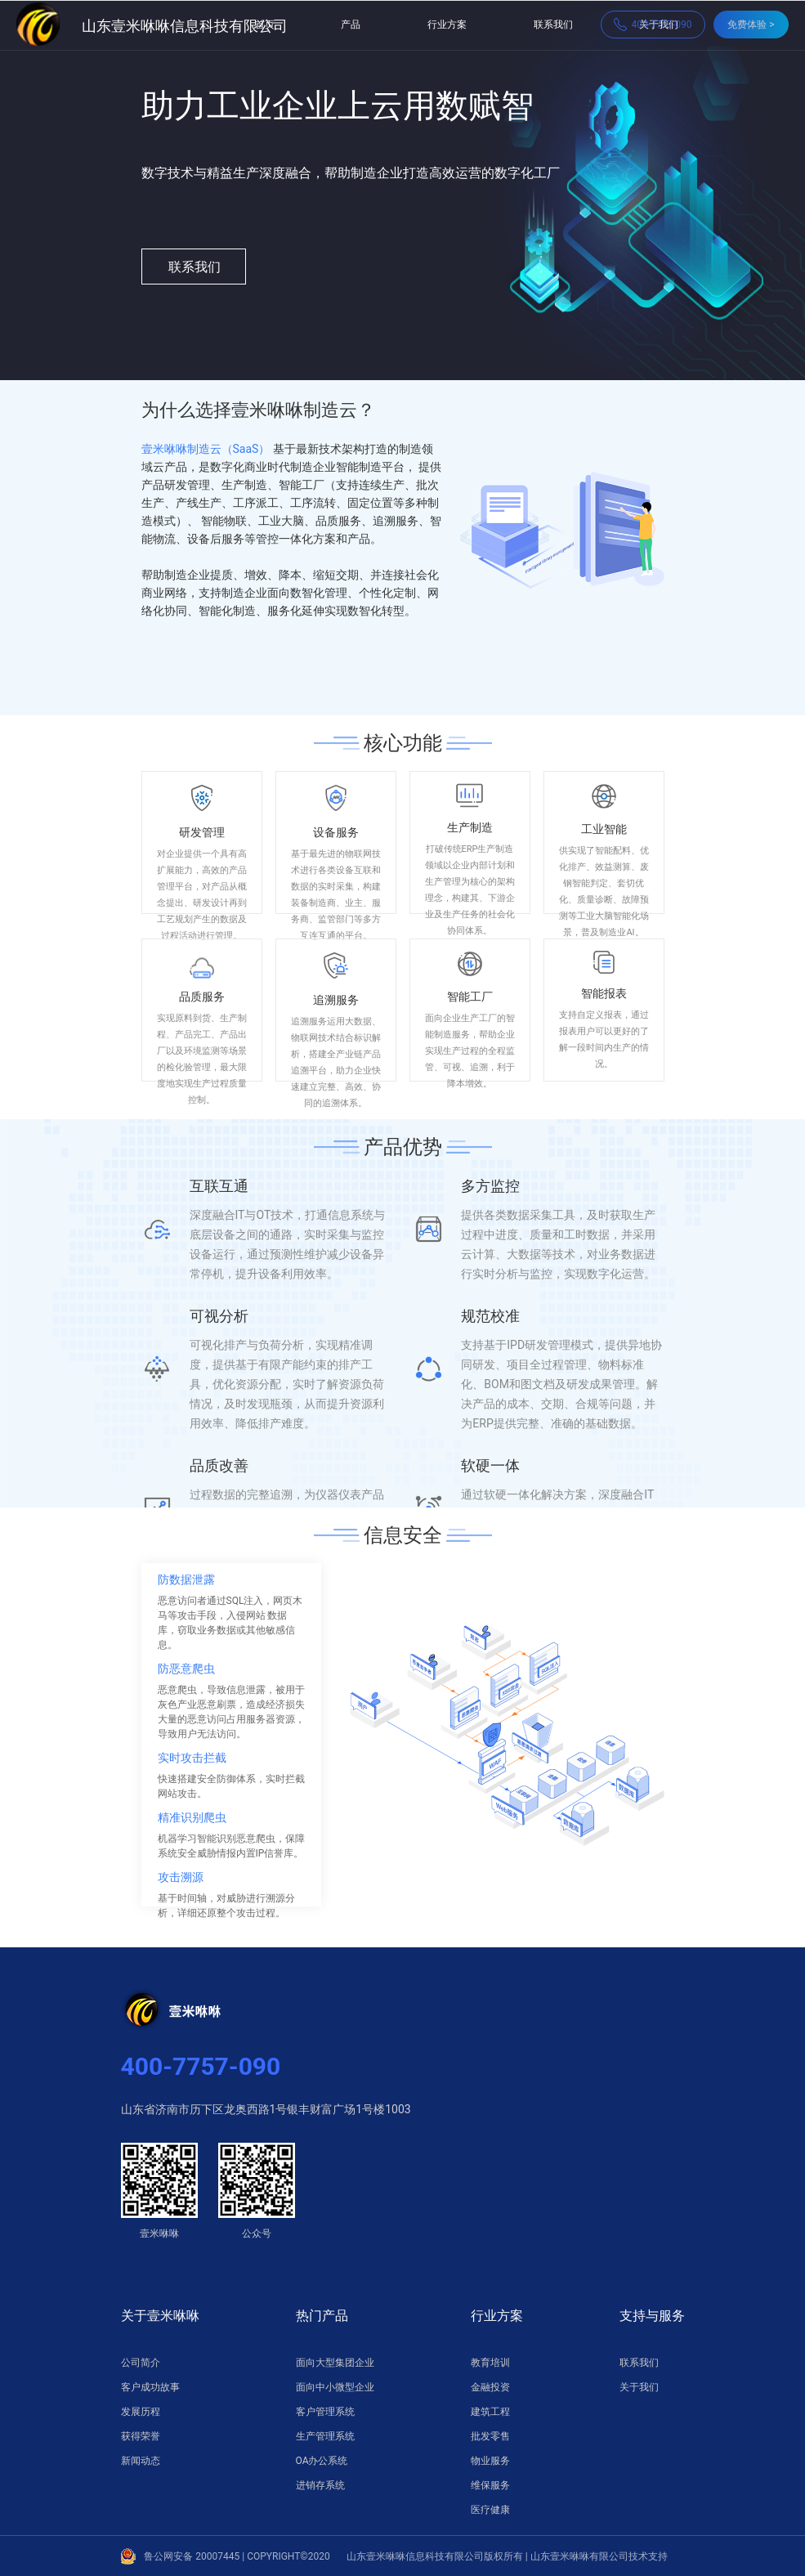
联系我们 (553, 24)
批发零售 (490, 2436)
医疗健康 (490, 2510)
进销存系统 (320, 2485)
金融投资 (490, 2387)
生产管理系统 (325, 2436)
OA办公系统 (322, 2460)
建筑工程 (490, 2411)
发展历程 (140, 2411)
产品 (350, 24)
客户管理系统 (325, 2411)
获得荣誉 (140, 2436)
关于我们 (639, 2387)
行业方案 (447, 24)
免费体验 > (750, 24)
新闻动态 (140, 2460)
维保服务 (490, 2485)
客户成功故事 (150, 2387)
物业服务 (490, 2460)
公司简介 (140, 2362)
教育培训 (490, 2362)
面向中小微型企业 (335, 2387)
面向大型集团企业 (335, 2362)
